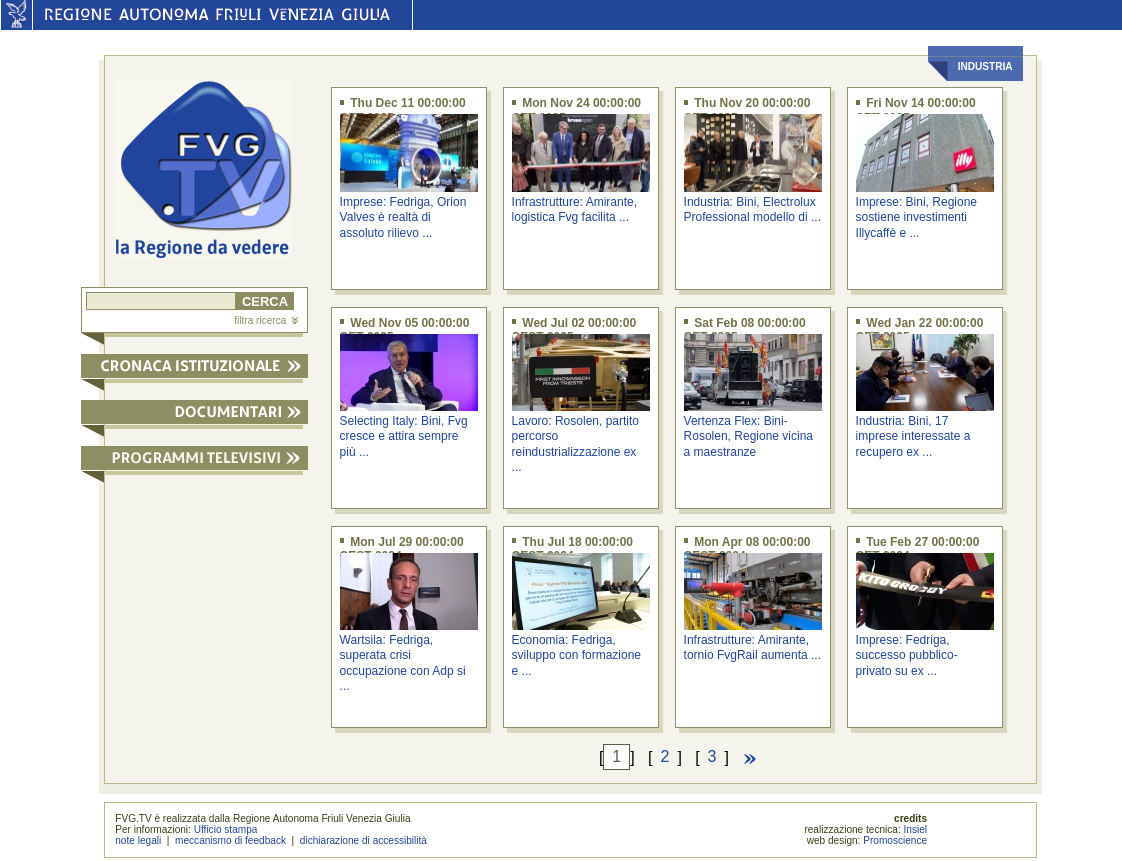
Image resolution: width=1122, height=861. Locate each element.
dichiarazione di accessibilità (363, 840)
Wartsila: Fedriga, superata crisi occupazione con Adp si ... (403, 663)
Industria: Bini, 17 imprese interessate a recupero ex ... (913, 436)
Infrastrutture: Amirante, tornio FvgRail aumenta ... (752, 647)
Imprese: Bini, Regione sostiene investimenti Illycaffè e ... (916, 217)
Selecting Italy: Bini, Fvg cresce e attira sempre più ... (404, 436)
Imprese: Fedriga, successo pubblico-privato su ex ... (907, 655)
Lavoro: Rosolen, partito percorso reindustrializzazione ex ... (575, 444)
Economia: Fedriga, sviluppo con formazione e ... (576, 655)
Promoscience (895, 840)
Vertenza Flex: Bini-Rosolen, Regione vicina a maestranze (748, 436)
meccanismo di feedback (230, 840)
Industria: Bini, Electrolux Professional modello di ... (752, 209)
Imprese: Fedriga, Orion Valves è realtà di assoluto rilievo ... (403, 217)
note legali (138, 840)
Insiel (916, 829)
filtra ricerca (266, 320)
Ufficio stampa (226, 829)
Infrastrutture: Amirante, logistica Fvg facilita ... (574, 209)
